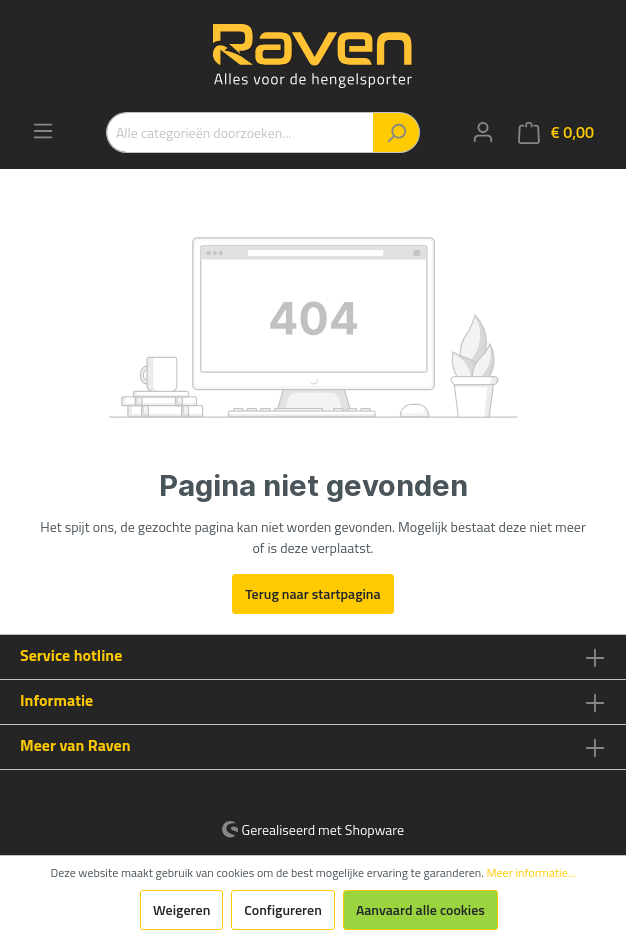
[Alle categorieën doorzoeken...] (240, 132)
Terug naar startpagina (312, 593)
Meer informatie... (531, 873)
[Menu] (43, 131)
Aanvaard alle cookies (420, 909)
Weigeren (181, 909)
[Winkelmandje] (556, 132)
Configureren (283, 909)
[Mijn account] (483, 132)
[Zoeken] (396, 132)
